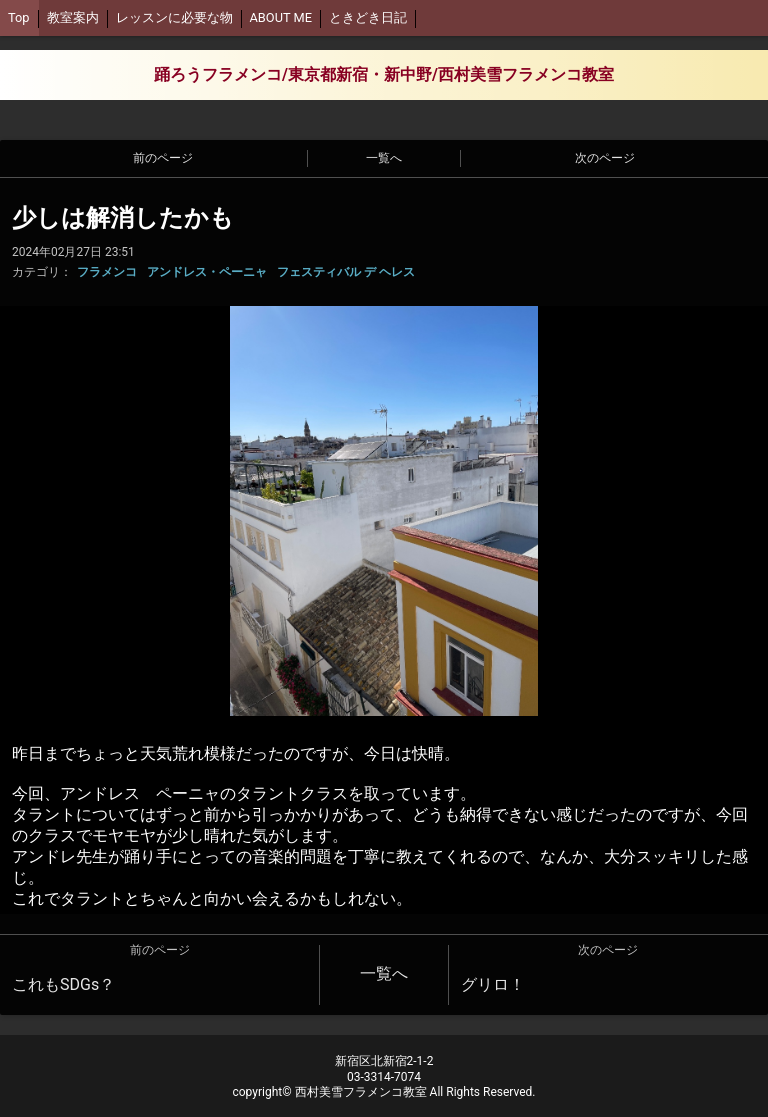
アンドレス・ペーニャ (207, 272)
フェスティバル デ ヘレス (346, 272)
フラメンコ (107, 272)
